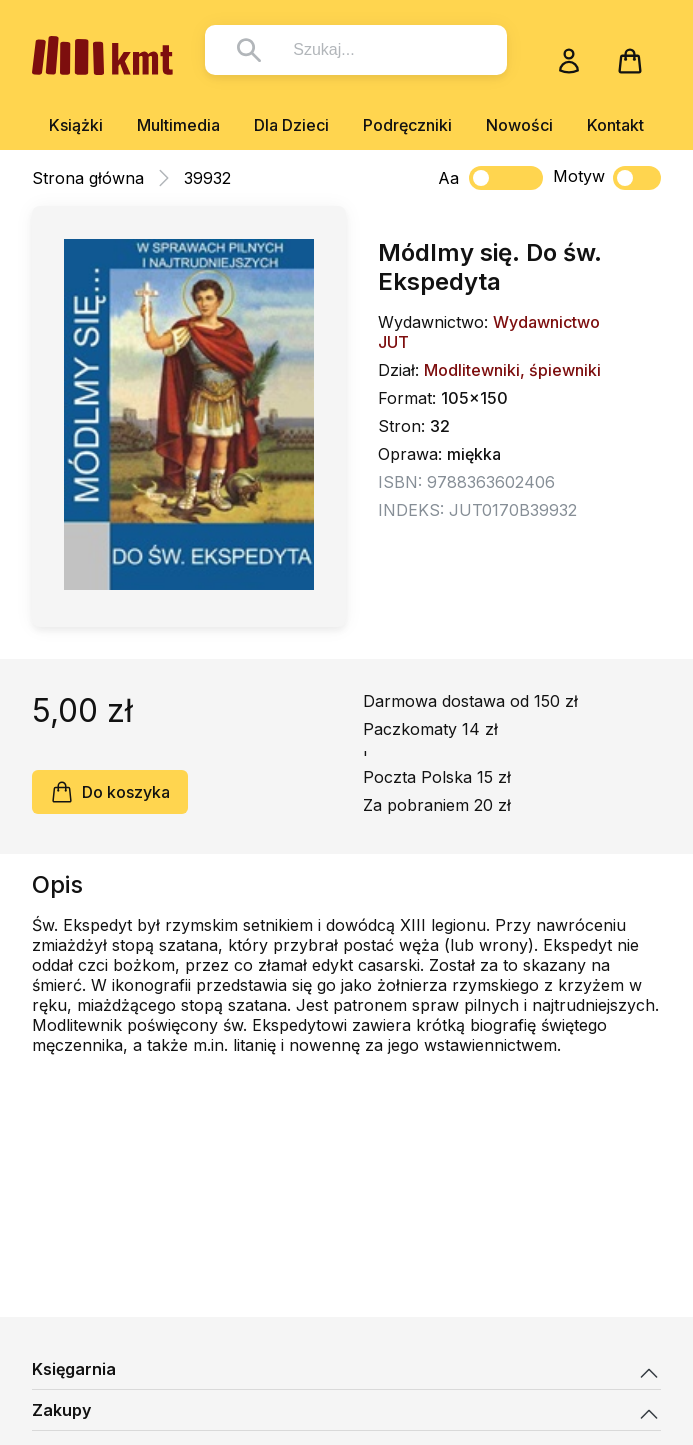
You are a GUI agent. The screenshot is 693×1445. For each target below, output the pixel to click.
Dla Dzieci (291, 125)
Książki (76, 125)
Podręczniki (407, 125)
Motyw (607, 178)
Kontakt (615, 125)
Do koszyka (110, 792)
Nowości (519, 125)
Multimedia (178, 125)
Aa (448, 178)
